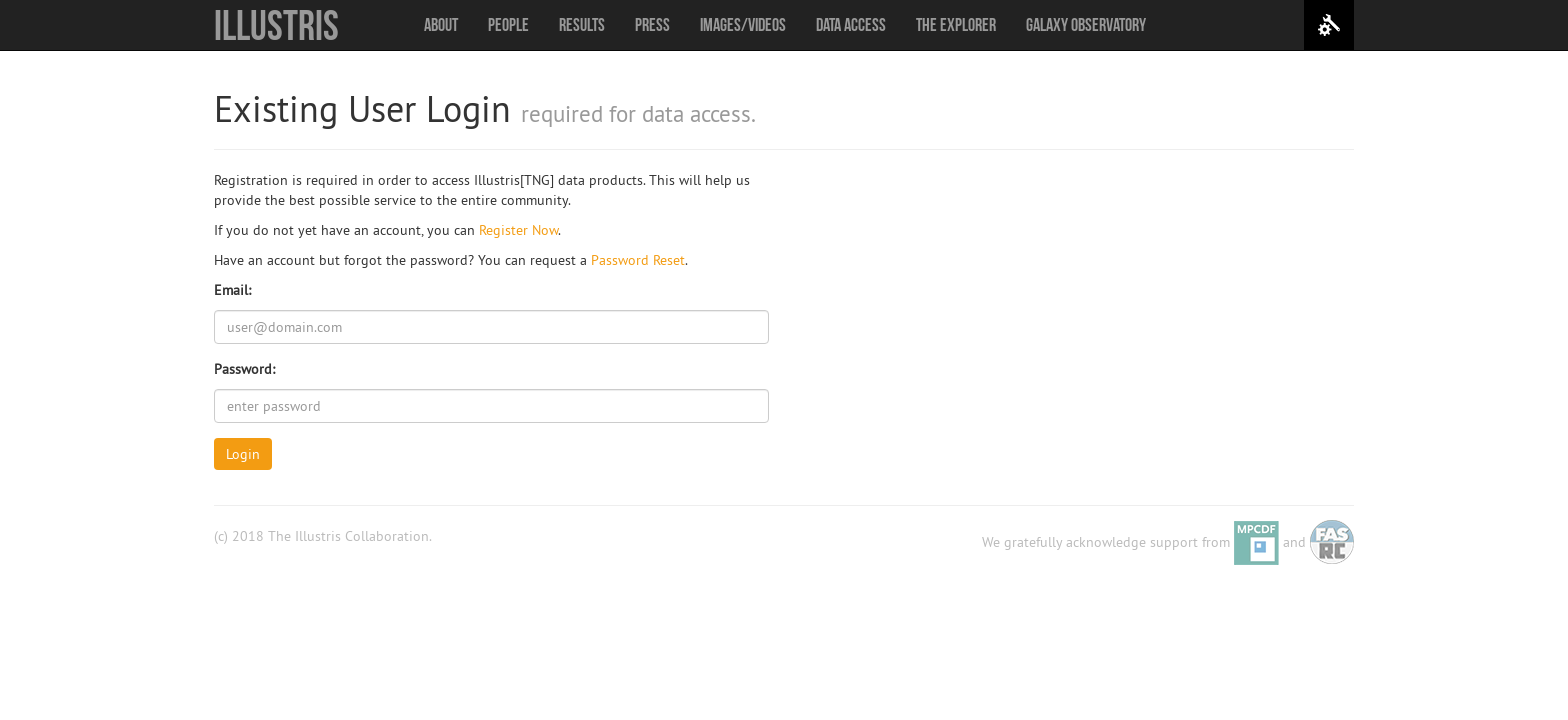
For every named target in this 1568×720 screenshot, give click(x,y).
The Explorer (956, 25)
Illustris (276, 25)
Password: (244, 369)
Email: (232, 290)
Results (582, 25)
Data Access (851, 25)
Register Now (518, 230)
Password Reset (638, 260)
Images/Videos (743, 25)
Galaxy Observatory (1086, 25)
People (508, 25)
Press (652, 25)
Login (243, 454)
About (441, 25)
